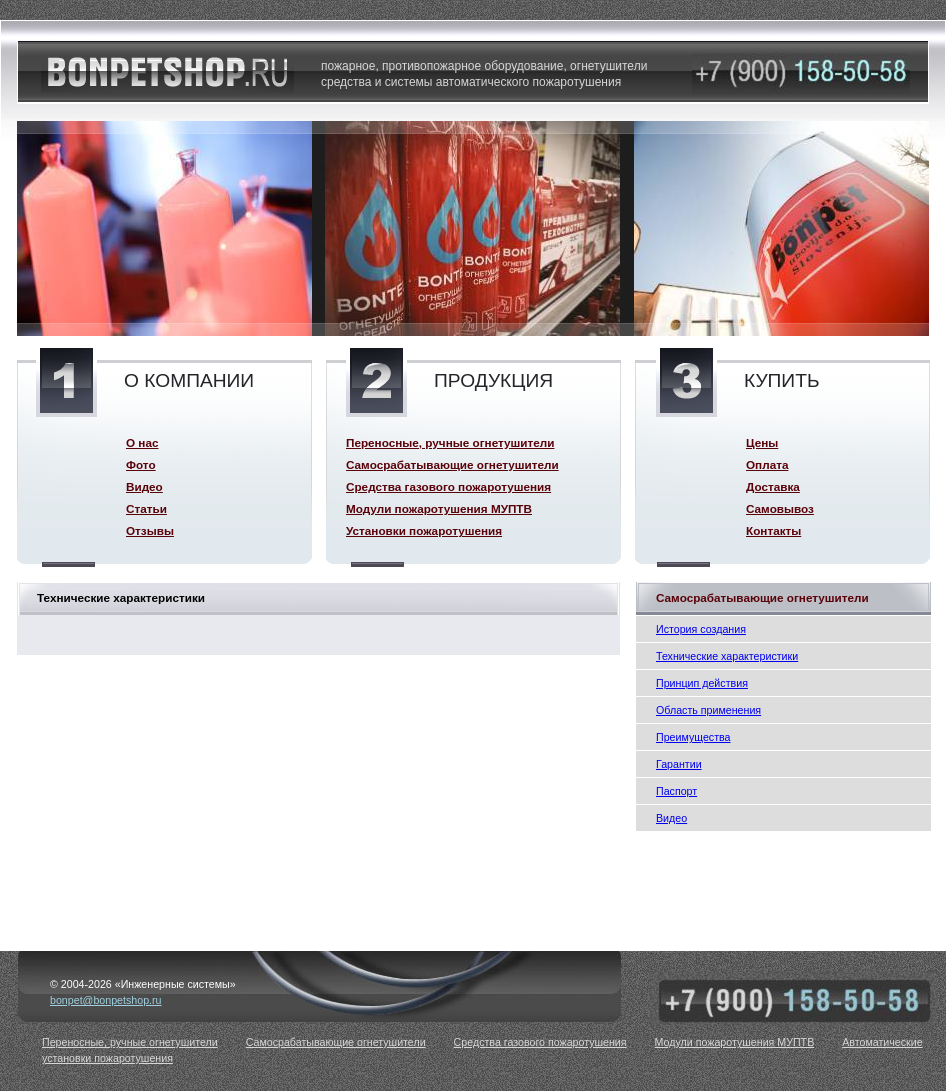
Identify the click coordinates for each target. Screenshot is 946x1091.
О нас (142, 442)
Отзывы (150, 530)
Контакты (773, 530)
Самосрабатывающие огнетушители (452, 464)
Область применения (708, 710)
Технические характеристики (727, 656)
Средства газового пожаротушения (448, 486)
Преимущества (693, 737)
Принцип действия (702, 683)
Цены (762, 442)
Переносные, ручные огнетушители (450, 442)
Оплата (767, 464)
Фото (141, 464)
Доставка (773, 486)
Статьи (146, 508)
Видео (671, 818)
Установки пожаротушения (424, 530)
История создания (701, 629)
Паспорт (676, 791)
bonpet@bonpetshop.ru (106, 1000)
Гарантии (679, 764)
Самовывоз (780, 508)
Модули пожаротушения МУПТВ (439, 508)
